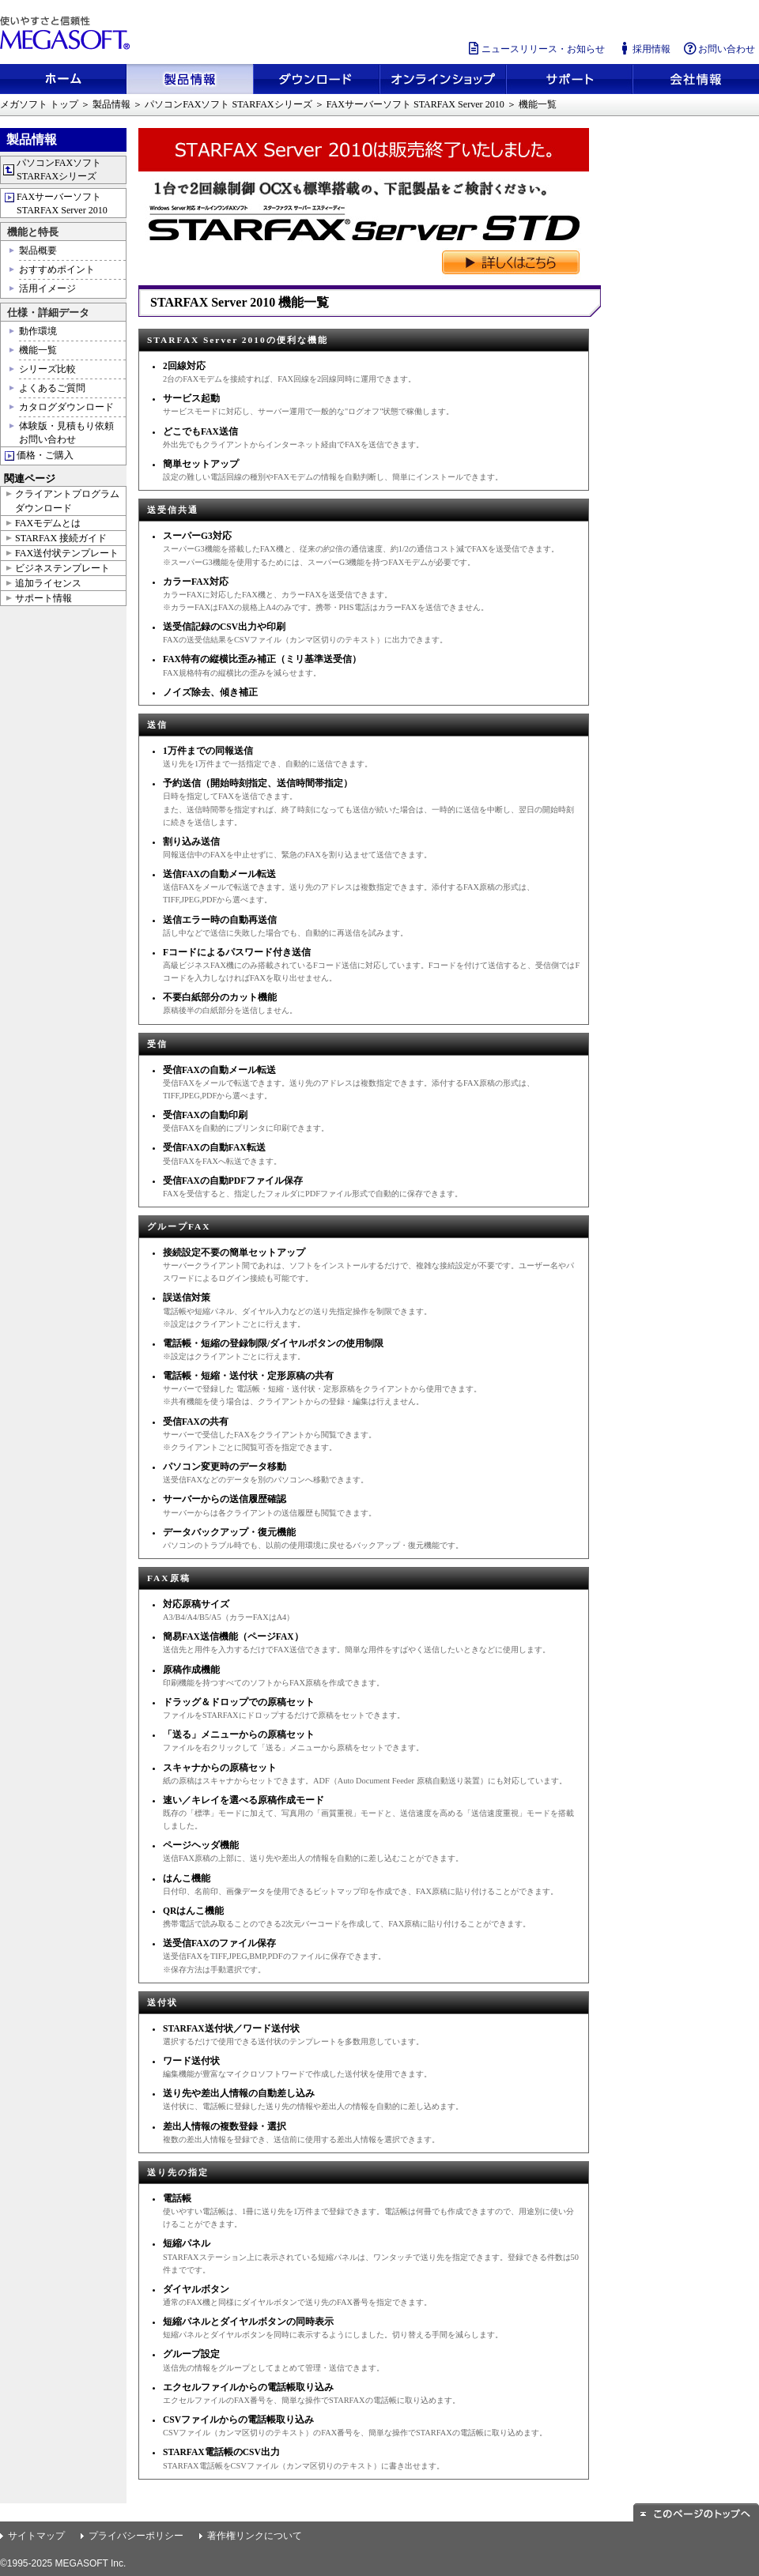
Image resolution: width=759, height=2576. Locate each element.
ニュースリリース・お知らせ (535, 48)
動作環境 (38, 331)
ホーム (63, 79)
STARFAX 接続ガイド (61, 538)
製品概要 (38, 250)
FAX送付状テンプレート (67, 553)
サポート (569, 79)
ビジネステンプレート (62, 568)
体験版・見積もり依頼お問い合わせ (66, 432)
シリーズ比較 (47, 369)
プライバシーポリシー (136, 2535)
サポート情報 (43, 598)
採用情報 (643, 48)
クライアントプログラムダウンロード (67, 501)
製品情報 (189, 79)
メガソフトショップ (443, 79)
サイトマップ (36, 2535)
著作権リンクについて (254, 2535)
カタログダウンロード (66, 406)
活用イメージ (47, 288)
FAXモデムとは (48, 523)
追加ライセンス (48, 583)
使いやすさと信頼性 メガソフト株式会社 (67, 33)
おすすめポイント (57, 269)
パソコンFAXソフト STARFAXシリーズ (228, 104)
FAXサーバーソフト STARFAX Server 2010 (415, 104)
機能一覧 (38, 350)
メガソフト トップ (39, 104)
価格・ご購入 (45, 455)
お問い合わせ (718, 48)
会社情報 (695, 79)
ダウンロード (316, 79)
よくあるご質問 (52, 388)
